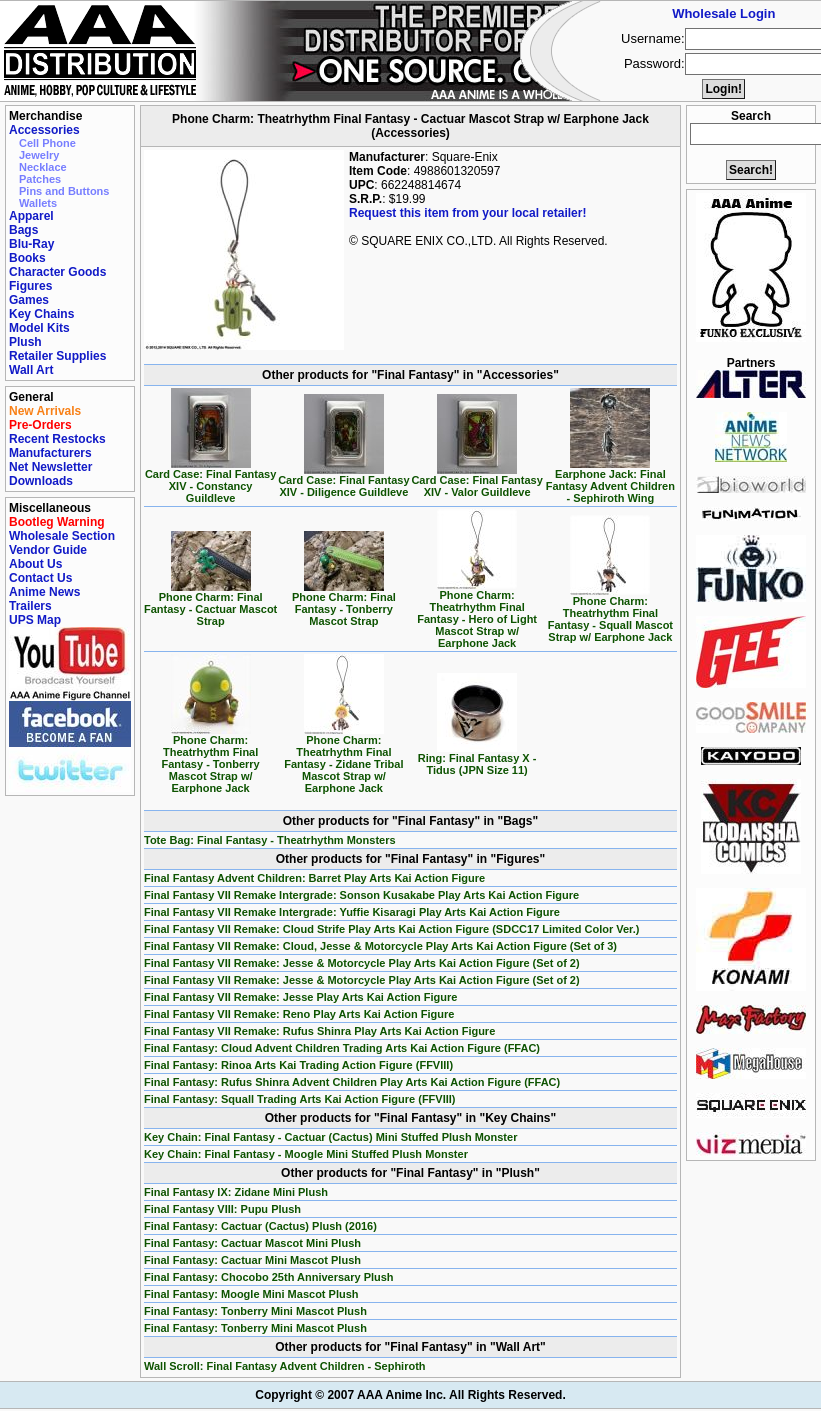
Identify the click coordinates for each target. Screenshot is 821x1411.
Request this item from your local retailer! (467, 213)
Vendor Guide (48, 550)
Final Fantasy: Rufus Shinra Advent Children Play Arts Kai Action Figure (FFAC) (352, 1082)
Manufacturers (50, 453)
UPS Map (35, 620)
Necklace (43, 167)
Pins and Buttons (64, 191)
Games (29, 300)
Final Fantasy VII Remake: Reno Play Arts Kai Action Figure (299, 1014)
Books (27, 258)
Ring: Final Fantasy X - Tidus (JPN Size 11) (477, 759)
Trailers (30, 606)
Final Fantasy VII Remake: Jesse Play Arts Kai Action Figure (300, 997)
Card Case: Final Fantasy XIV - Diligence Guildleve (343, 481)
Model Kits (39, 328)
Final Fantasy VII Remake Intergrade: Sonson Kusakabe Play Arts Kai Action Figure (361, 895)
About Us (35, 564)
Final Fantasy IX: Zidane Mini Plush (236, 1192)
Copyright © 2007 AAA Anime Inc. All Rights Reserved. (410, 1395)
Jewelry (39, 155)
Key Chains (41, 314)
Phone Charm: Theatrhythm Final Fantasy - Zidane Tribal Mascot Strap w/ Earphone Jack (343, 759)
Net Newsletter (50, 467)
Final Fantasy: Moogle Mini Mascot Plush (251, 1294)
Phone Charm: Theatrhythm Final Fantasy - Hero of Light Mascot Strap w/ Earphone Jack (477, 614)
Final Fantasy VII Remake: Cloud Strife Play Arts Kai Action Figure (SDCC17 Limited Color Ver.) (392, 929)
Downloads (41, 481)
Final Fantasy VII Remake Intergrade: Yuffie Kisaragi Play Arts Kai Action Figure (352, 912)
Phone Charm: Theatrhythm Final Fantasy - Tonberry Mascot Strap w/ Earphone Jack (211, 759)
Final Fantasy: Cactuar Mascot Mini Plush (252, 1243)
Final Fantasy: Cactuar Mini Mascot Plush (252, 1260)
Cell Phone (47, 143)
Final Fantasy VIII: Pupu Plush (222, 1209)
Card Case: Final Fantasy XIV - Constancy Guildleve (210, 481)
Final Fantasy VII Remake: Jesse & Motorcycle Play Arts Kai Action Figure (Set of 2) (362, 963)
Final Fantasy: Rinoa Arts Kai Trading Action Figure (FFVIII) (298, 1065)
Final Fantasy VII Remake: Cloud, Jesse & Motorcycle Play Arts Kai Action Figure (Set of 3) (380, 946)
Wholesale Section (62, 536)
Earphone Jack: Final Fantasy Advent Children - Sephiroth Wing (610, 481)
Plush (25, 342)
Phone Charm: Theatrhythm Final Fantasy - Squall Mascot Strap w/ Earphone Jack (610, 614)
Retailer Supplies (57, 356)
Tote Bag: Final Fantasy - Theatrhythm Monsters (270, 840)
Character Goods (57, 272)
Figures (30, 286)
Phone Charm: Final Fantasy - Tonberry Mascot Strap (344, 604)
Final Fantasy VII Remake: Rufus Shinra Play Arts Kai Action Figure (319, 1031)
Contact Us (40, 578)
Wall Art (31, 370)
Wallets (38, 203)
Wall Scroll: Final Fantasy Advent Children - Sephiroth (285, 1366)
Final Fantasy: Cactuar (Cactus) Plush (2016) (260, 1226)
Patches (40, 179)
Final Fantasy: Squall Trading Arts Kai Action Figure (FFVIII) (300, 1099)
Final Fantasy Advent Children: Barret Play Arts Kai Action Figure (314, 878)
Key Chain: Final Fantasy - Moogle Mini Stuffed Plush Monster (306, 1154)
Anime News (44, 592)
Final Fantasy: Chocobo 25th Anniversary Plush (269, 1277)
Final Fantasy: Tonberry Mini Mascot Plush (255, 1311)
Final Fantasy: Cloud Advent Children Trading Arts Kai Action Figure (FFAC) (342, 1048)
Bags (23, 230)
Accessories (44, 130)
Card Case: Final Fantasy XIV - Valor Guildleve (476, 481)
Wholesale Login (723, 13)
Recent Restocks (57, 439)
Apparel (31, 216)
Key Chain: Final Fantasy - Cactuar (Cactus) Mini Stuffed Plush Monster (330, 1137)
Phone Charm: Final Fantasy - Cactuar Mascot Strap (210, 604)
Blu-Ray (31, 244)
